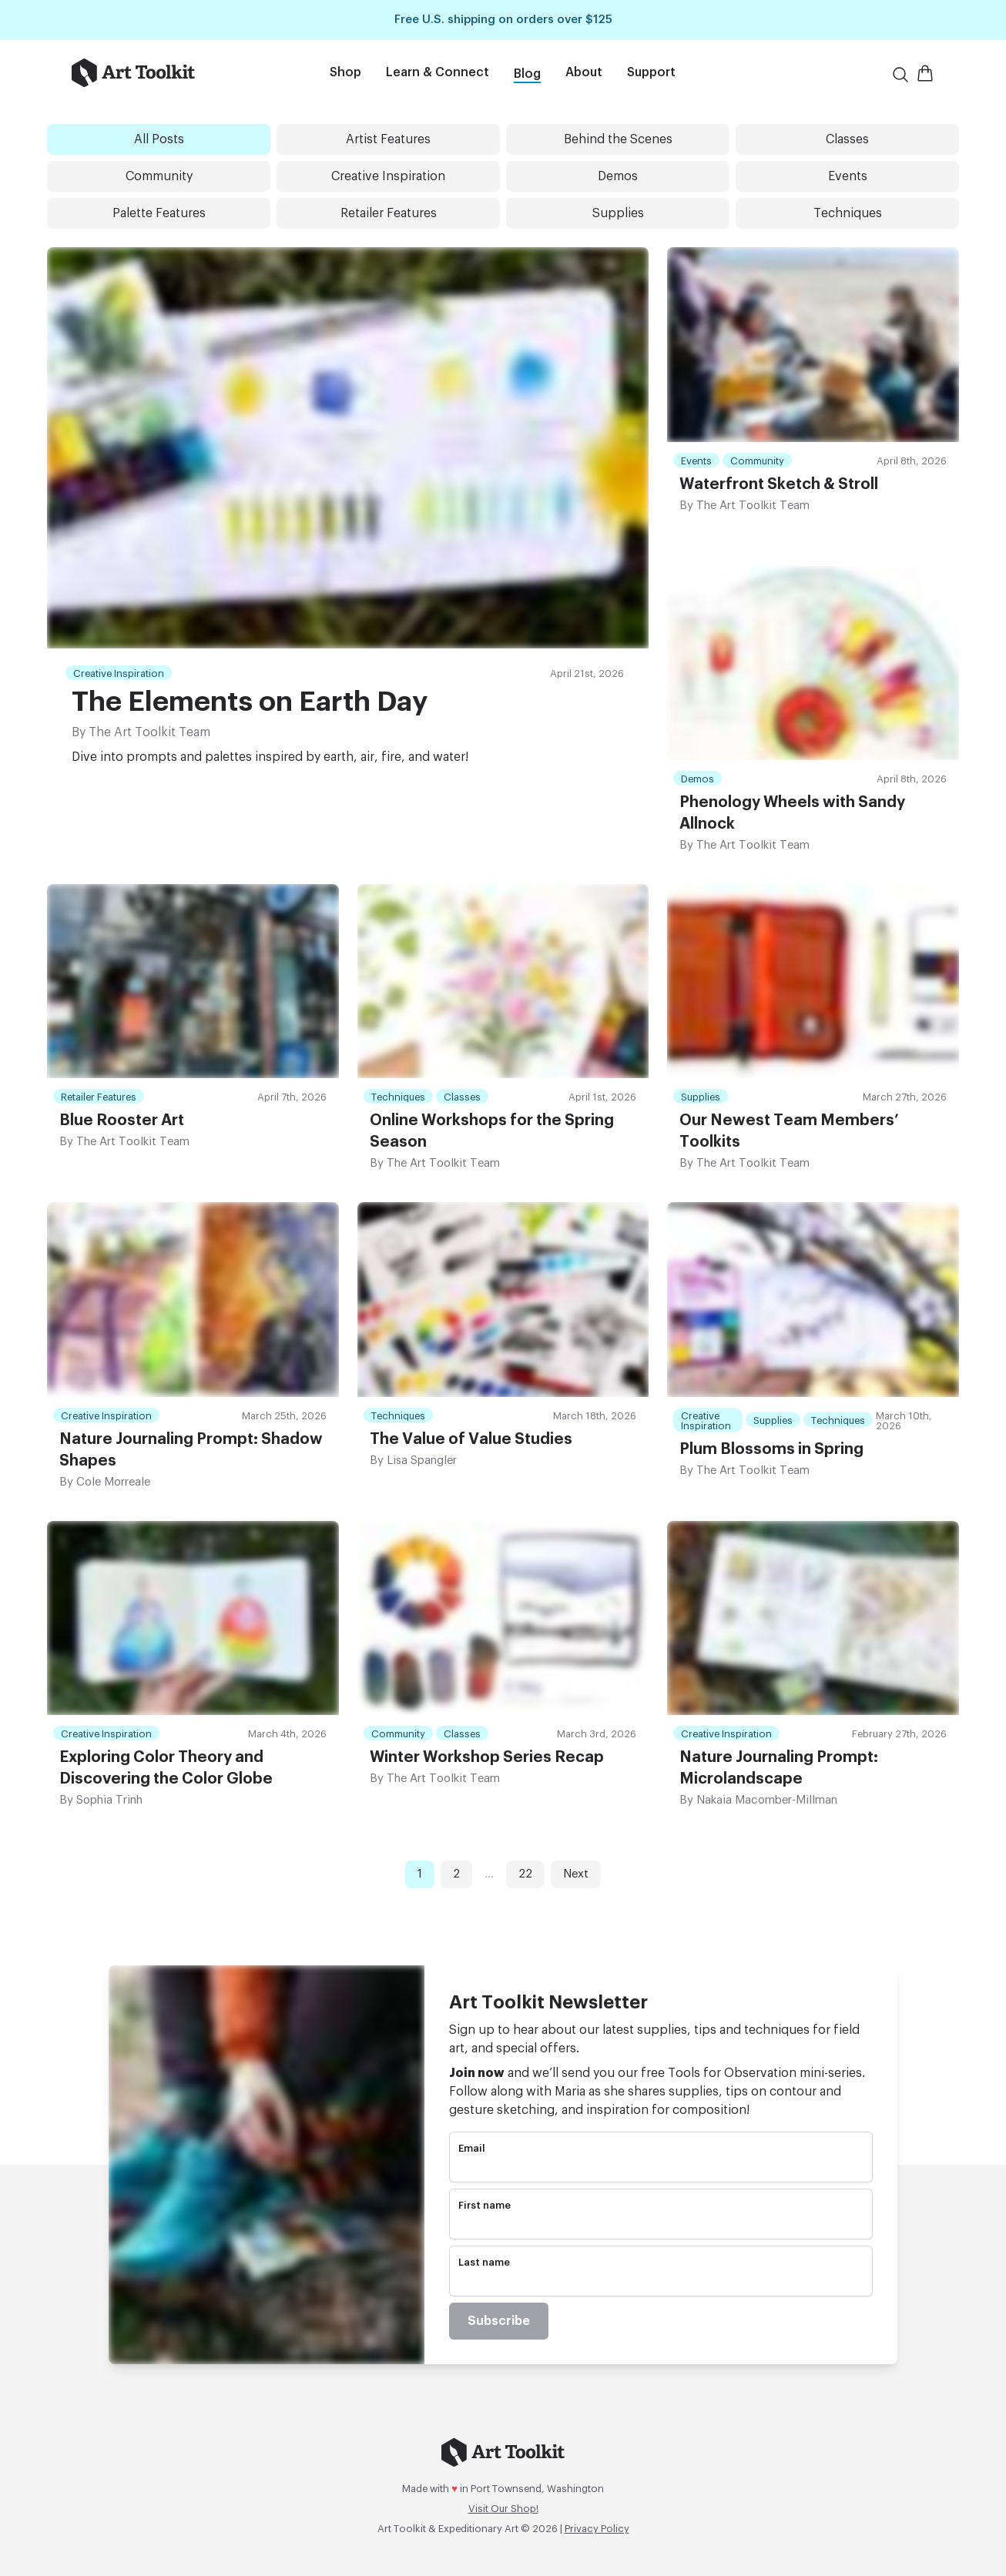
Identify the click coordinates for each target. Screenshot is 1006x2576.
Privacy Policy (597, 2529)
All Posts (159, 139)
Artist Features (388, 139)
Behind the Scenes (618, 139)
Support (651, 72)
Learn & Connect (437, 72)
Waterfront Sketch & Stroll (778, 484)
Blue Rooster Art (121, 1120)
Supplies (618, 213)
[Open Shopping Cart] (925, 73)
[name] (660, 2225)
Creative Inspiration (388, 176)
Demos (618, 176)
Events (847, 176)
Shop (345, 72)
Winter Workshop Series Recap (487, 1757)
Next (576, 1874)
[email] (660, 2168)
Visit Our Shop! (503, 2509)
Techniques (847, 213)
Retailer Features (388, 213)
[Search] (900, 74)
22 (525, 1874)
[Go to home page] (158, 73)
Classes (847, 139)
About (583, 72)
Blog (527, 74)
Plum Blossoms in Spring (771, 1449)
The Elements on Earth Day (250, 701)
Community (159, 176)
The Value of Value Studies (471, 1439)
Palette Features (159, 213)
